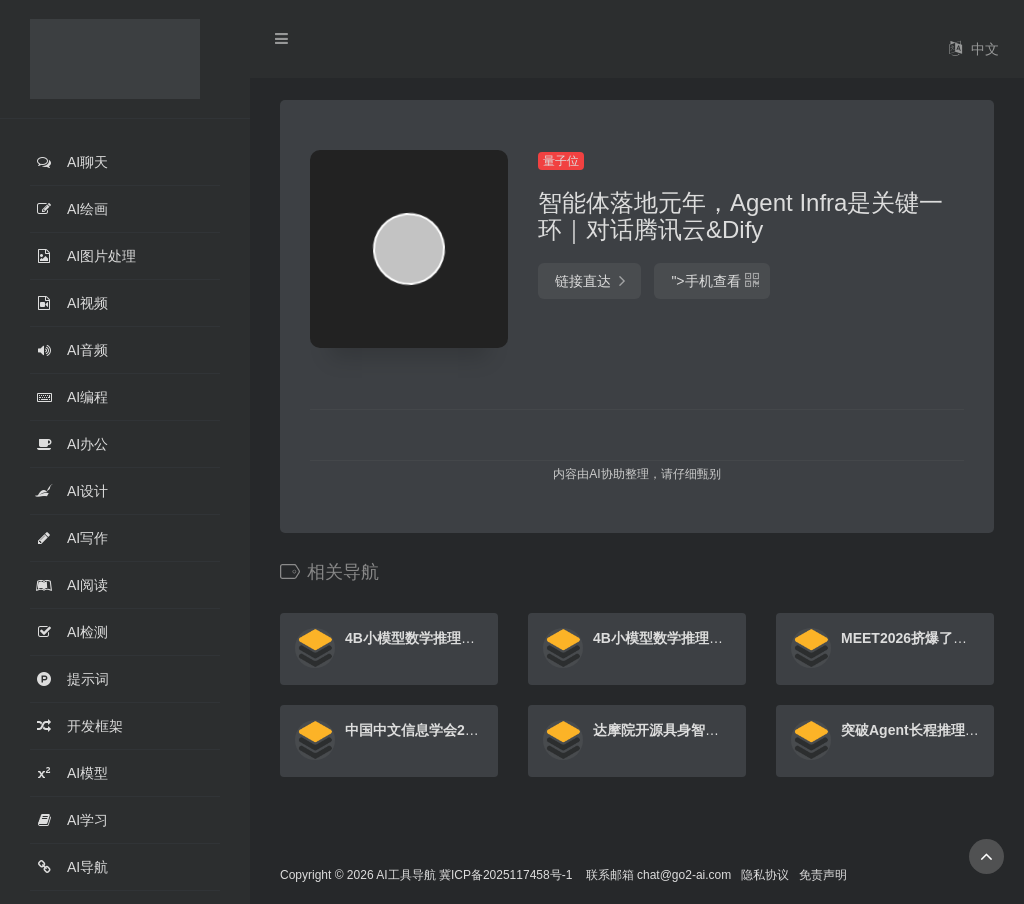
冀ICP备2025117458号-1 (505, 875)
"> (712, 281)
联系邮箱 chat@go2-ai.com (659, 875)
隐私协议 (765, 875)
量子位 (561, 161)
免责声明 (823, 875)
